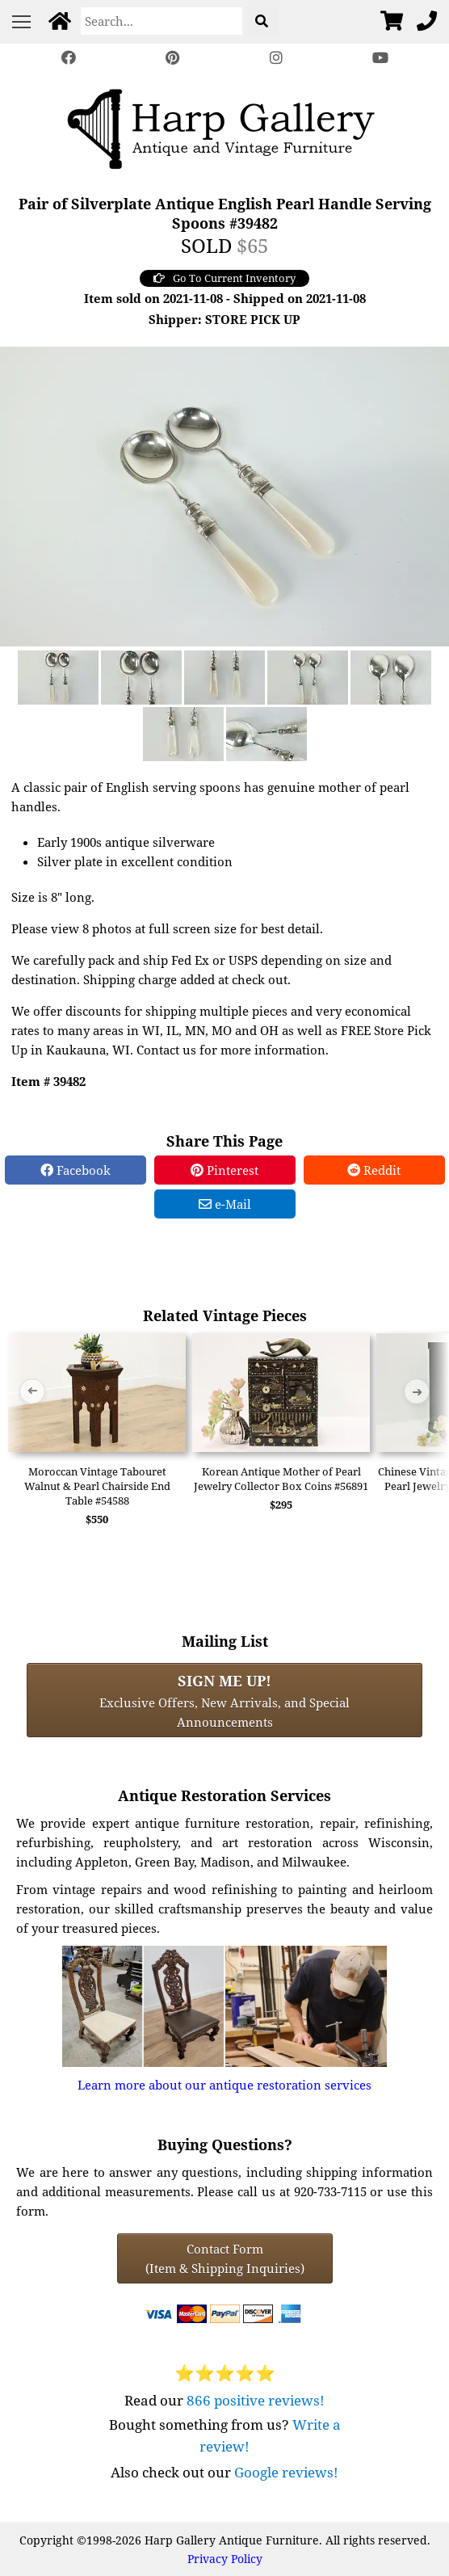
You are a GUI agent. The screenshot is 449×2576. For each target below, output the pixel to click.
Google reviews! (286, 2472)
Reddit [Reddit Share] (374, 1170)
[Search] (161, 21)
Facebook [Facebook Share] (75, 1170)
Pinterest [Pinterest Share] (224, 1170)
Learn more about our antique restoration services (224, 2085)
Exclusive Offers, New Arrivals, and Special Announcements (224, 1700)
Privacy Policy (224, 2558)
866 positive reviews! (256, 2400)
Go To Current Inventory (224, 278)
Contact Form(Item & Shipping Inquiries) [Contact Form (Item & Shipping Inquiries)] (224, 2258)
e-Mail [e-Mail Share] (225, 1204)
